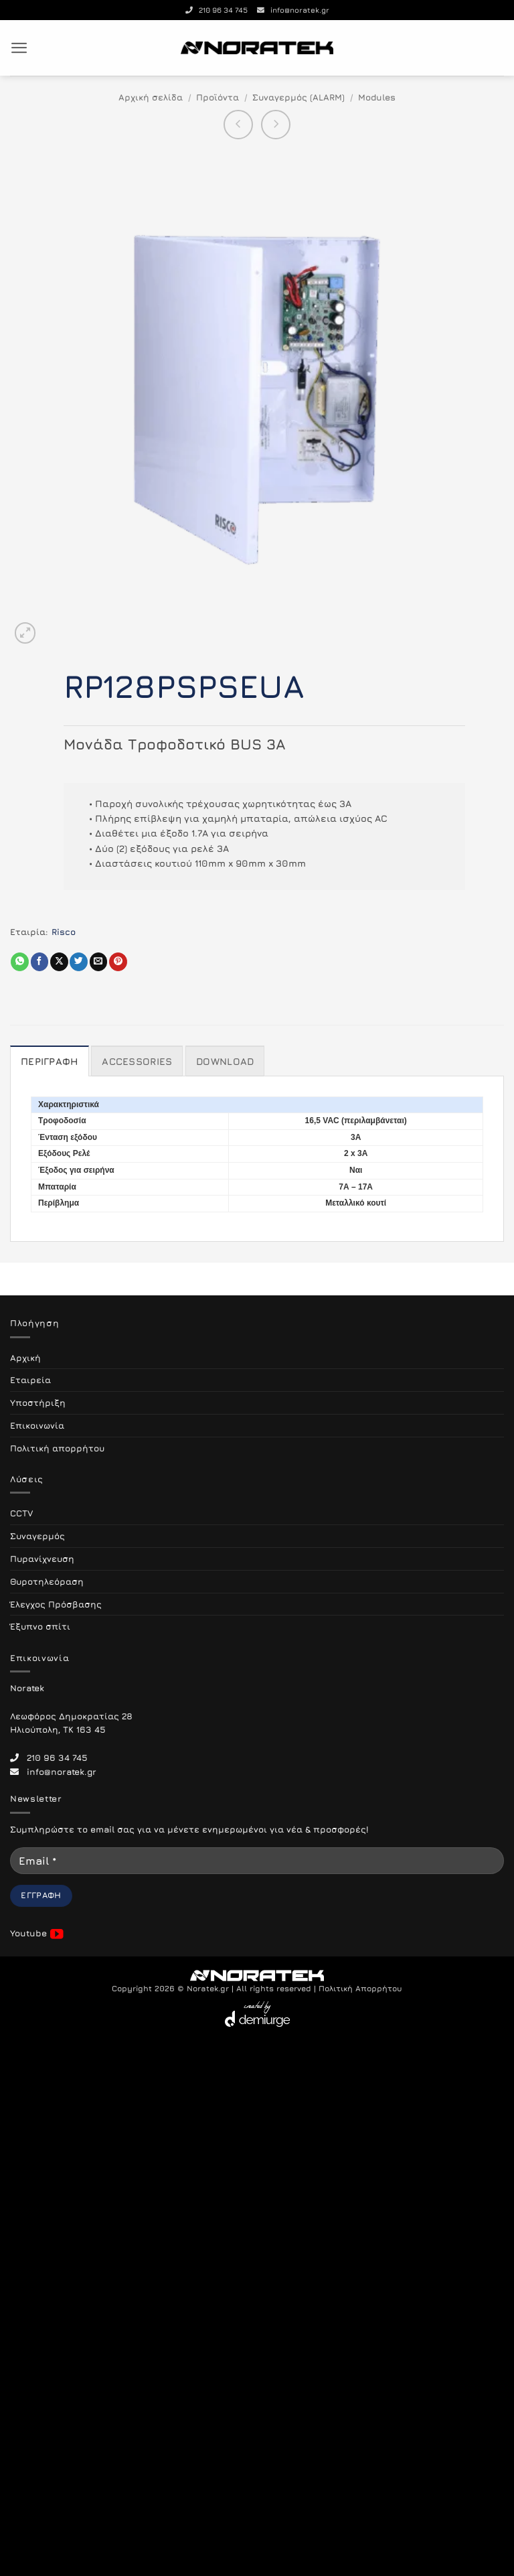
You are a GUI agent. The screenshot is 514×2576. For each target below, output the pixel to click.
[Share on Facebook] (40, 961)
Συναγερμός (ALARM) (298, 97)
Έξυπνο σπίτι (40, 1626)
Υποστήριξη (38, 1402)
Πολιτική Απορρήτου (360, 1988)
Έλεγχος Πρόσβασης (56, 1604)
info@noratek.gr (293, 9)
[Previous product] (275, 124)
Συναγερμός (37, 1535)
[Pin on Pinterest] (118, 961)
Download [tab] (225, 1061)
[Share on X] (59, 961)
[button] (19, 48)
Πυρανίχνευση (42, 1558)
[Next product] (238, 124)
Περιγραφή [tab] (49, 1061)
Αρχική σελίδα (150, 97)
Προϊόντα (217, 97)
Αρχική (25, 1357)
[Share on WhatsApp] (20, 961)
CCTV (21, 1513)
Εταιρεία (30, 1379)
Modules (377, 97)
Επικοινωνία (37, 1425)
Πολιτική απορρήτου (57, 1448)
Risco (64, 931)
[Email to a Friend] (99, 961)
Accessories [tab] (137, 1061)
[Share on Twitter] (79, 961)
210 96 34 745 (216, 9)
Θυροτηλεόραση (47, 1581)
